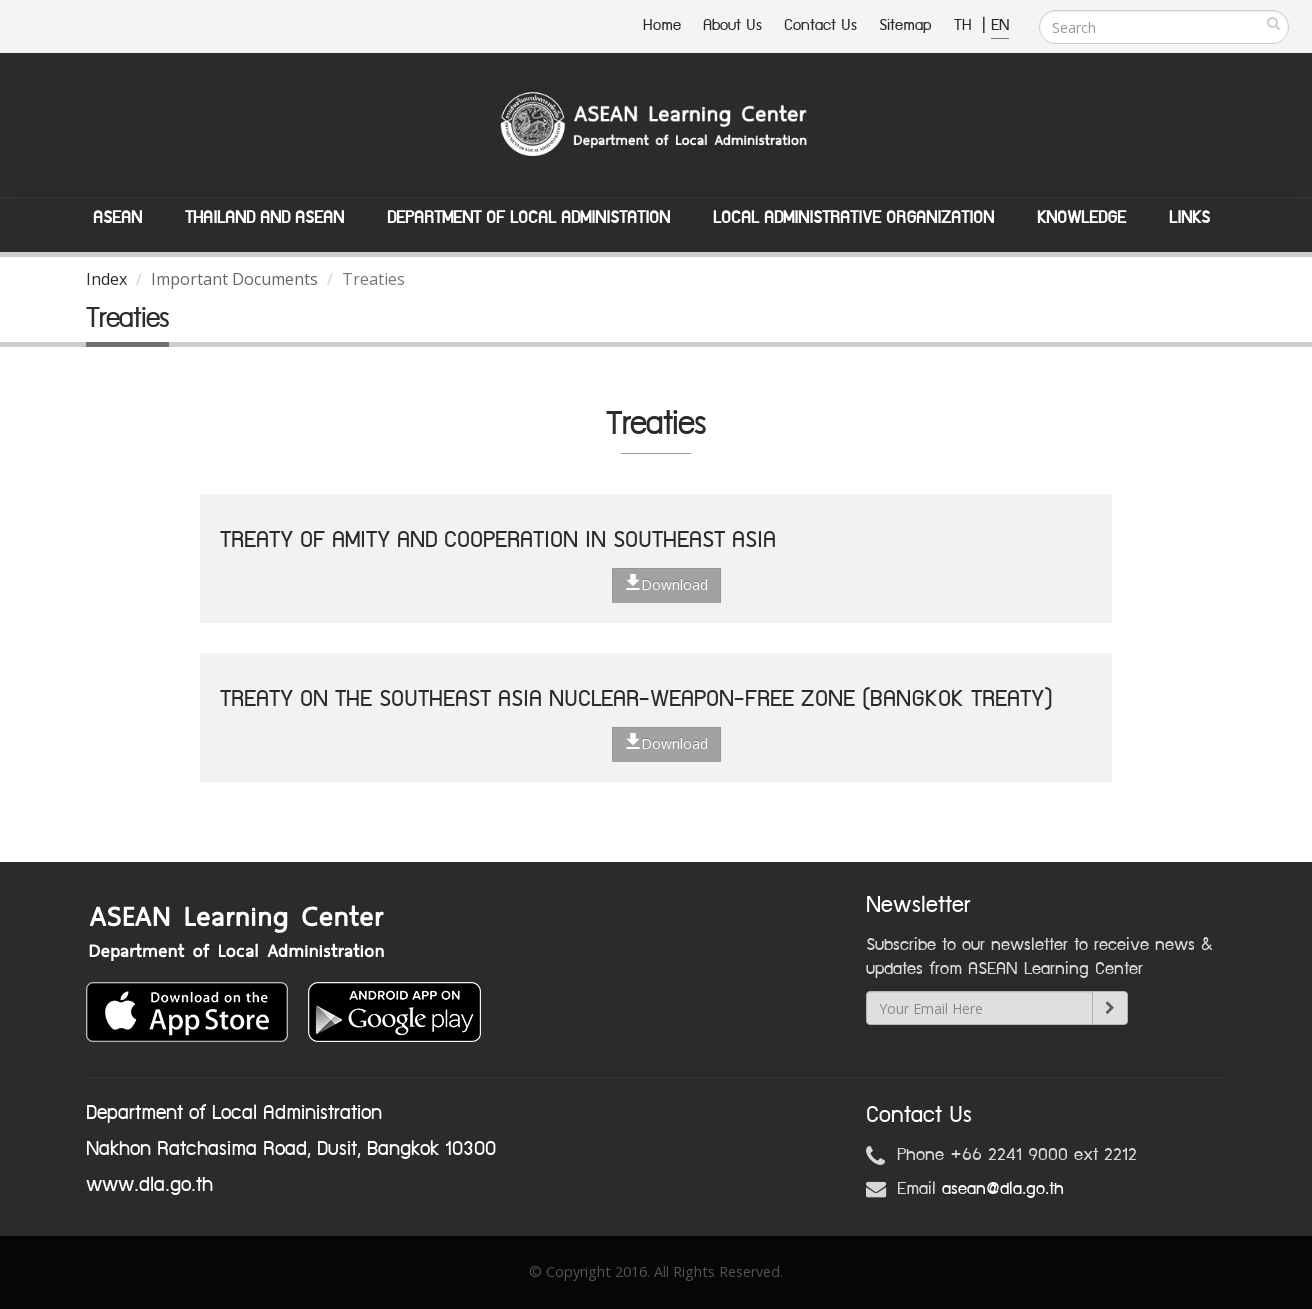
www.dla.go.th (149, 1185)
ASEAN (117, 218)
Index (106, 279)
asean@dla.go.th (1003, 1189)
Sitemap (905, 25)
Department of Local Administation (528, 218)
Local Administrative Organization (853, 218)
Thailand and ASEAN (264, 218)
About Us (732, 25)
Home (662, 25)
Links (1189, 218)
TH (965, 25)
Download (666, 584)
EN (1000, 25)
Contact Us (820, 25)
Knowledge (1081, 218)
